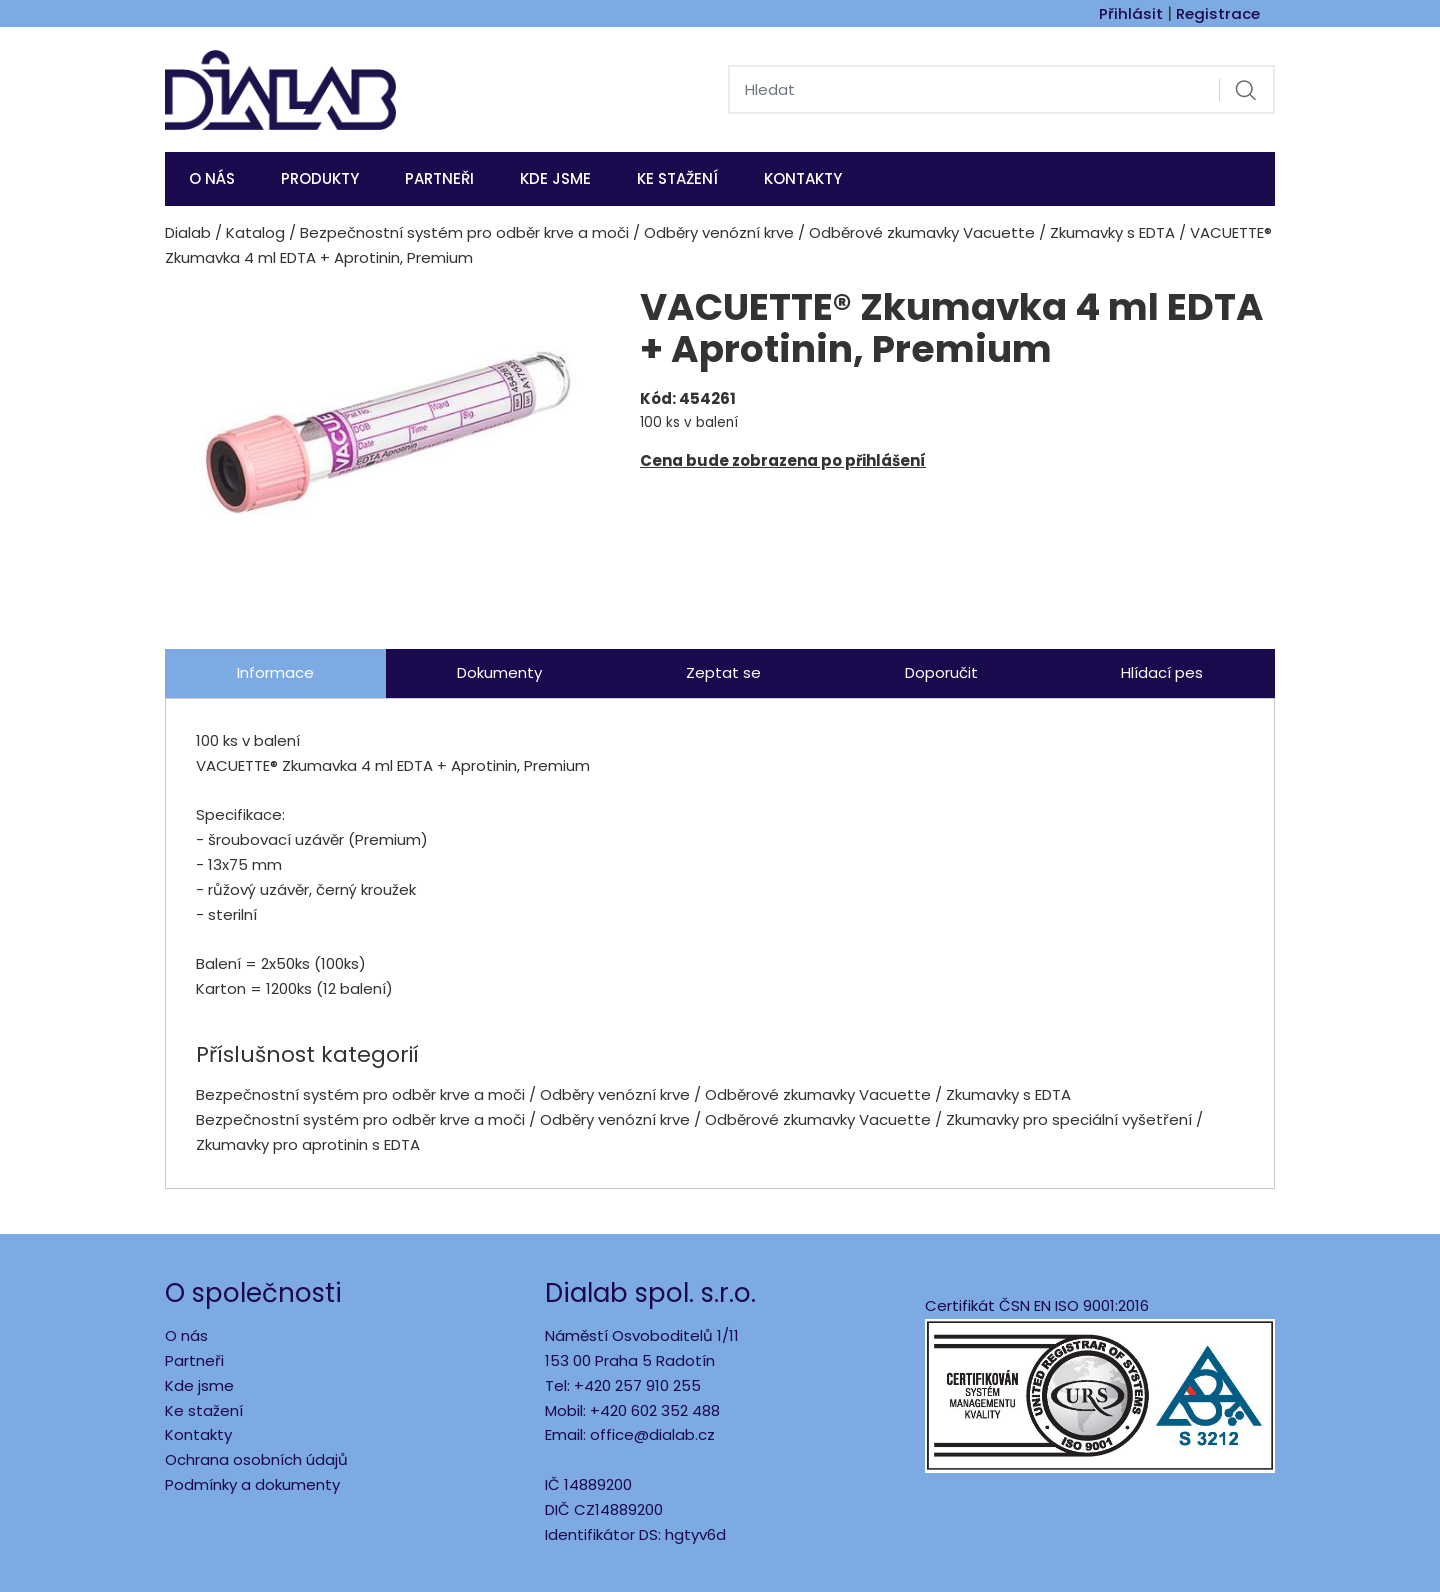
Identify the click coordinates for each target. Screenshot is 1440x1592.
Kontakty (803, 178)
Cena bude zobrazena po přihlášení (783, 460)
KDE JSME (555, 178)
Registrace (1218, 13)
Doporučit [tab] (941, 672)
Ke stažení (677, 178)
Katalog (255, 232)
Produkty (320, 178)
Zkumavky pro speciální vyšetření (1069, 1119)
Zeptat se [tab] (723, 672)
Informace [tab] (275, 672)
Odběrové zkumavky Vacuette (922, 232)
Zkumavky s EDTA (1112, 232)
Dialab (188, 232)
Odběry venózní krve (719, 232)
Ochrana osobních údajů (256, 1459)
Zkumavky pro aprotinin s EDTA (308, 1144)
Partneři (439, 178)
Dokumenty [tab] (499, 672)
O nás (212, 178)
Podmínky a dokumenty (252, 1484)
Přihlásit (1131, 13)
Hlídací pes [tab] (1162, 672)
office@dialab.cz (652, 1434)
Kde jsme (199, 1385)
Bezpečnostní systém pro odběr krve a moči (464, 232)
